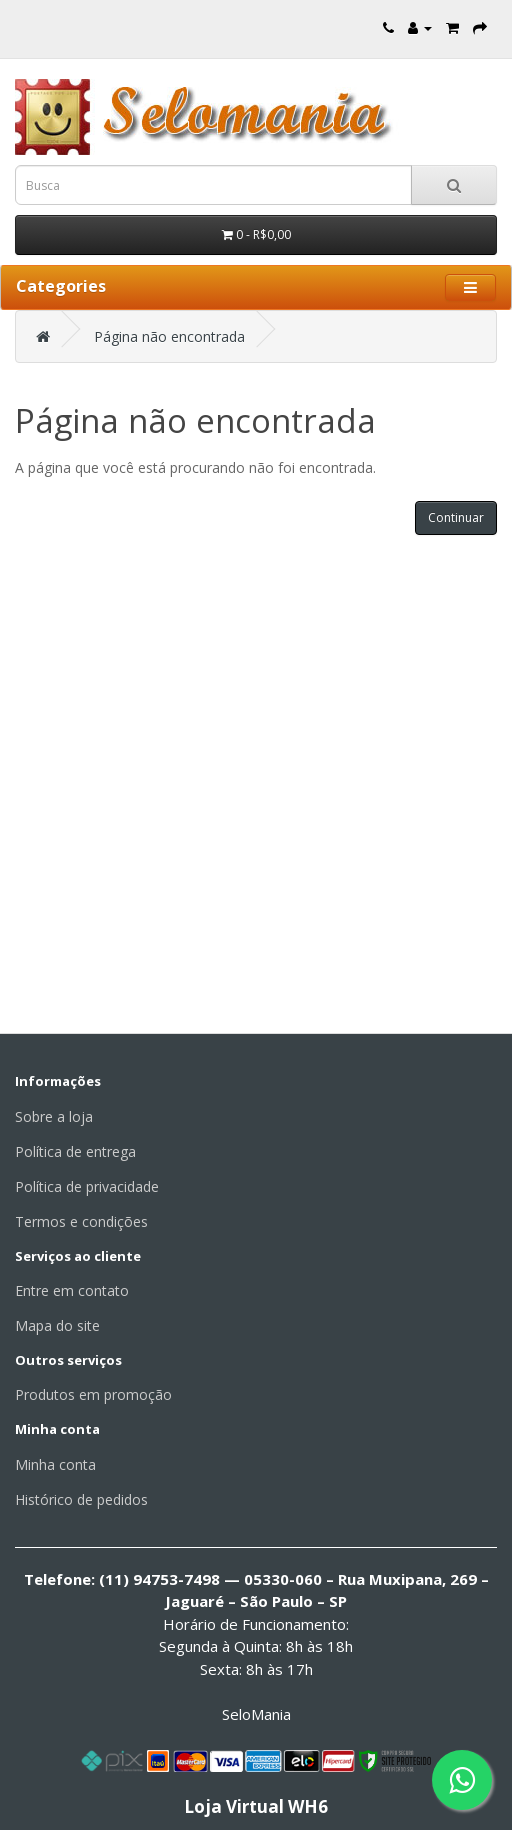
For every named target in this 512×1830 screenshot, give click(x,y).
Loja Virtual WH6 (256, 1806)
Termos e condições (81, 1221)
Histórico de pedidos (81, 1499)
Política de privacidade (87, 1186)
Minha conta (55, 1464)
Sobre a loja (54, 1116)
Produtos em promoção (93, 1394)
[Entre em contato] (388, 27)
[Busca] (454, 185)
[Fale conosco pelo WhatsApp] (462, 1780)
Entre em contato (72, 1290)
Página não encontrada (169, 336)
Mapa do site (57, 1325)
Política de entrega (75, 1151)
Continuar (456, 517)
